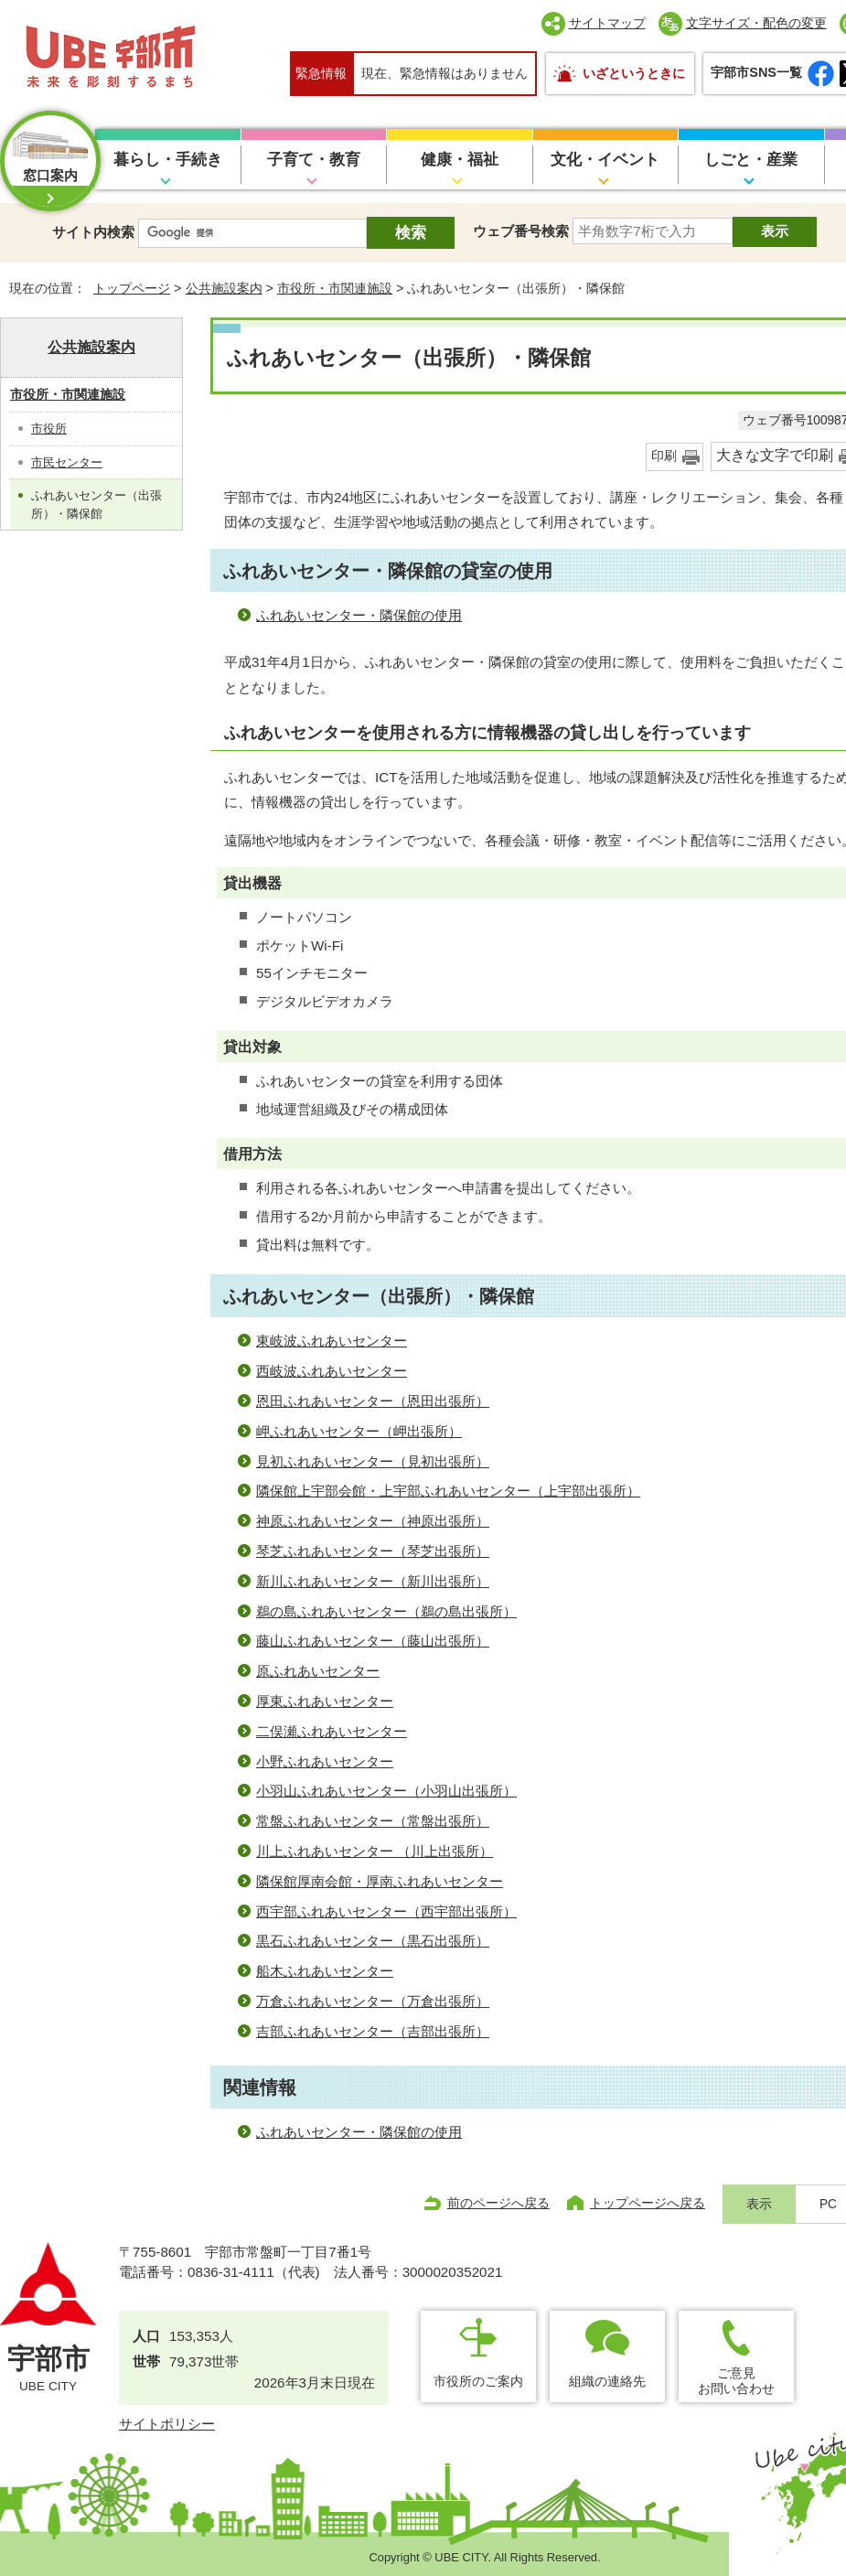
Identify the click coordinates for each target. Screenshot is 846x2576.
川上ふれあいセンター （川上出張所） (374, 1851)
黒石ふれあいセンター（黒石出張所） (372, 1940)
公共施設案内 (224, 288)
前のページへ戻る (498, 2202)
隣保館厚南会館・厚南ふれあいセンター (379, 1881)
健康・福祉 (459, 159)
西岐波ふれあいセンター (331, 1371)
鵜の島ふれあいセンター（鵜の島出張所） (386, 1611)
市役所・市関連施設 (334, 288)
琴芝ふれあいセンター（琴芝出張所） (372, 1551)
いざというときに (634, 73)
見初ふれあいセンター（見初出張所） (372, 1461)
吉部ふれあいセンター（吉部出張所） (372, 2031)
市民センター (66, 462)
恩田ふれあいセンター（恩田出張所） (372, 1401)
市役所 (49, 428)
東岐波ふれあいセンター (331, 1340)
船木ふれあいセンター (324, 1971)
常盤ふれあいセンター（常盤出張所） (372, 1821)
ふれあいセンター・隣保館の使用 (359, 615)
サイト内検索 (93, 232)
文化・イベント (605, 159)
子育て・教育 (313, 159)
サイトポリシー (167, 2423)
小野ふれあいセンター (324, 1761)
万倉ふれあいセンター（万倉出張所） (372, 2001)
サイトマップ (607, 23)
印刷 (664, 456)
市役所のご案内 (478, 2381)
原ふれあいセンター (318, 1671)
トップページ (131, 288)
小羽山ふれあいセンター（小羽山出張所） (386, 1790)
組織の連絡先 (607, 2381)
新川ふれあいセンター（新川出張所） (372, 1581)
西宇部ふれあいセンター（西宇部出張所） (386, 1911)
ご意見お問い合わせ (736, 2381)
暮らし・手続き (167, 159)
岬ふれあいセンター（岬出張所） (359, 1431)
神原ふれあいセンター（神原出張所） (372, 1521)
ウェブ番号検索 (521, 231)
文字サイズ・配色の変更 (756, 23)
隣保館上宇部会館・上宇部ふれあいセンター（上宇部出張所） (448, 1490)
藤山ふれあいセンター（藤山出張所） (372, 1640)
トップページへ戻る (647, 2202)
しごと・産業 (751, 159)
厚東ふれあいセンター (324, 1701)
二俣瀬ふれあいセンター (331, 1731)
